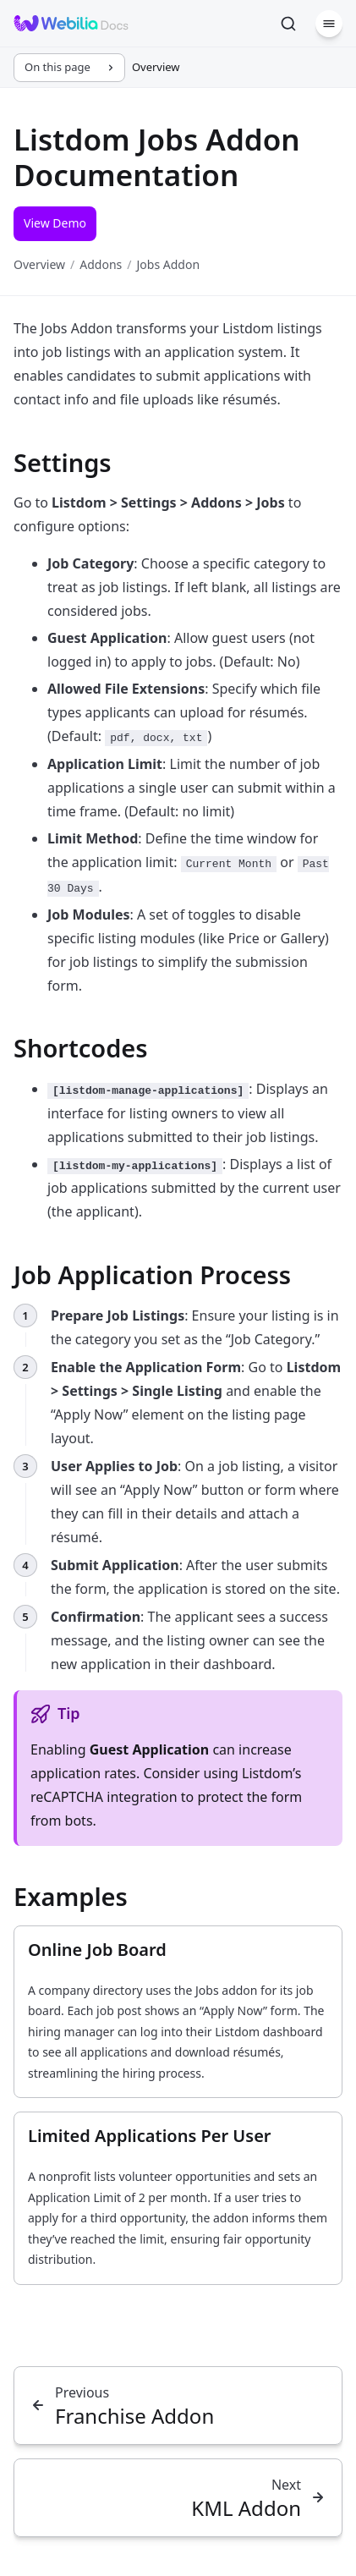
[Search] (288, 24)
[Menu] (328, 23)
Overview (39, 264)
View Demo (55, 223)
